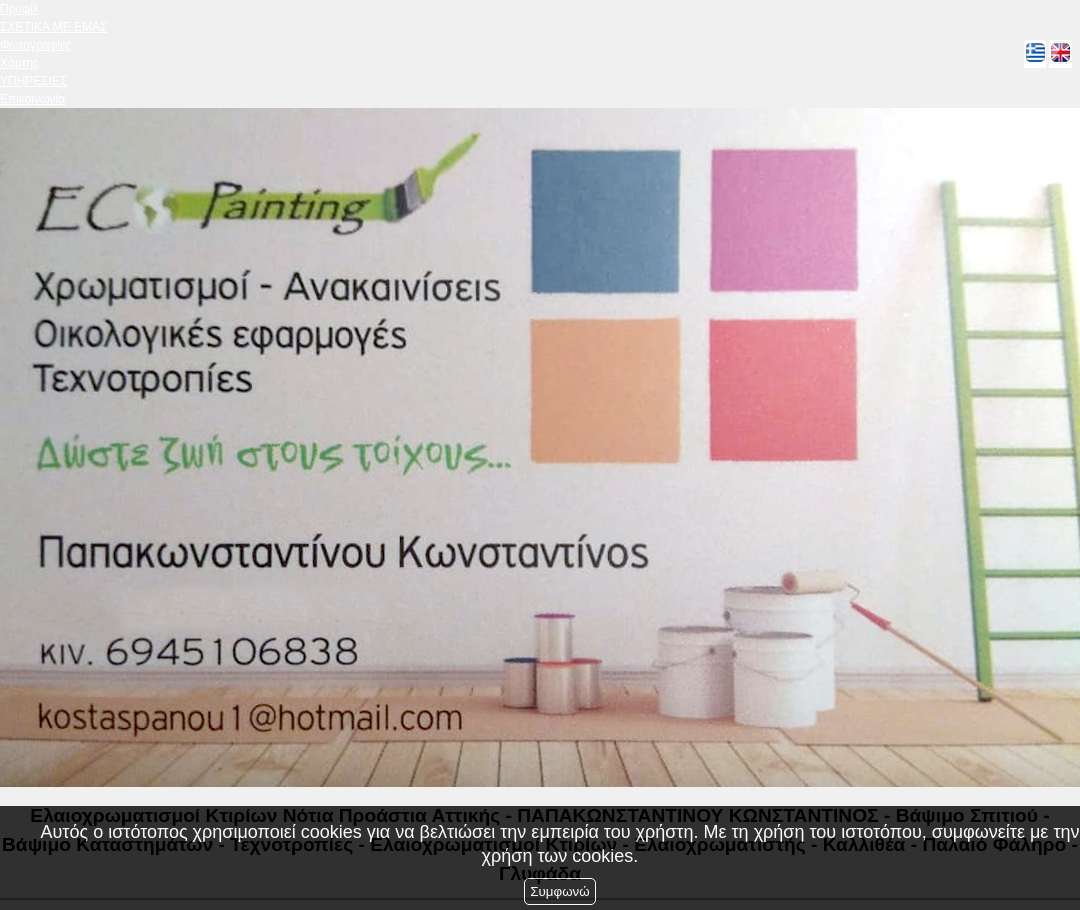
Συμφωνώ (559, 891)
